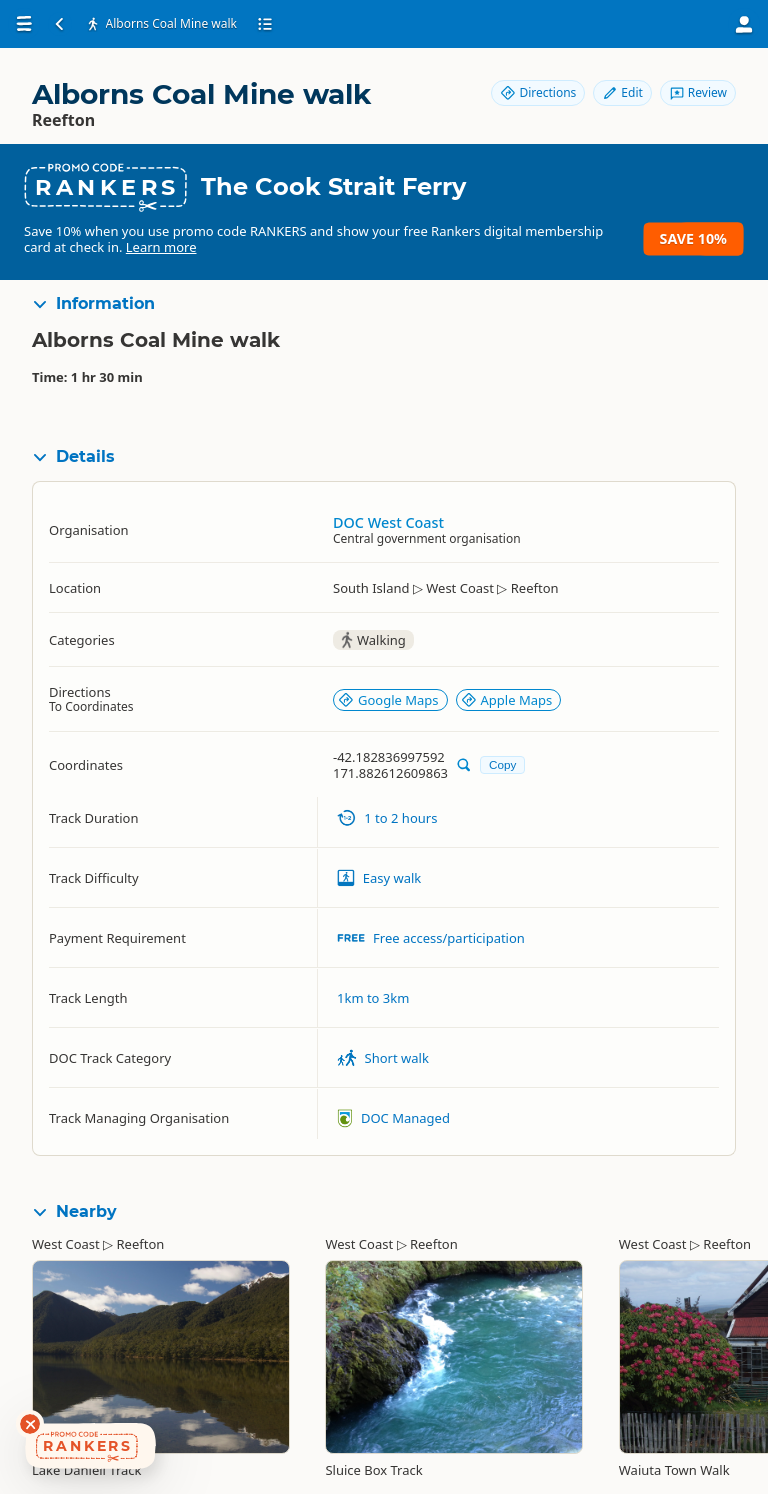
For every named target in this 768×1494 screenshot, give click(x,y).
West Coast (66, 1244)
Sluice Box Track (373, 1470)
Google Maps (388, 700)
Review (698, 92)
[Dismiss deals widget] (30, 1424)
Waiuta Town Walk (674, 1470)
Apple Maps (507, 700)
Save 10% (693, 238)
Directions (538, 92)
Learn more (161, 247)
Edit (622, 92)
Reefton (141, 1244)
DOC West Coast (388, 522)
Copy (502, 764)
